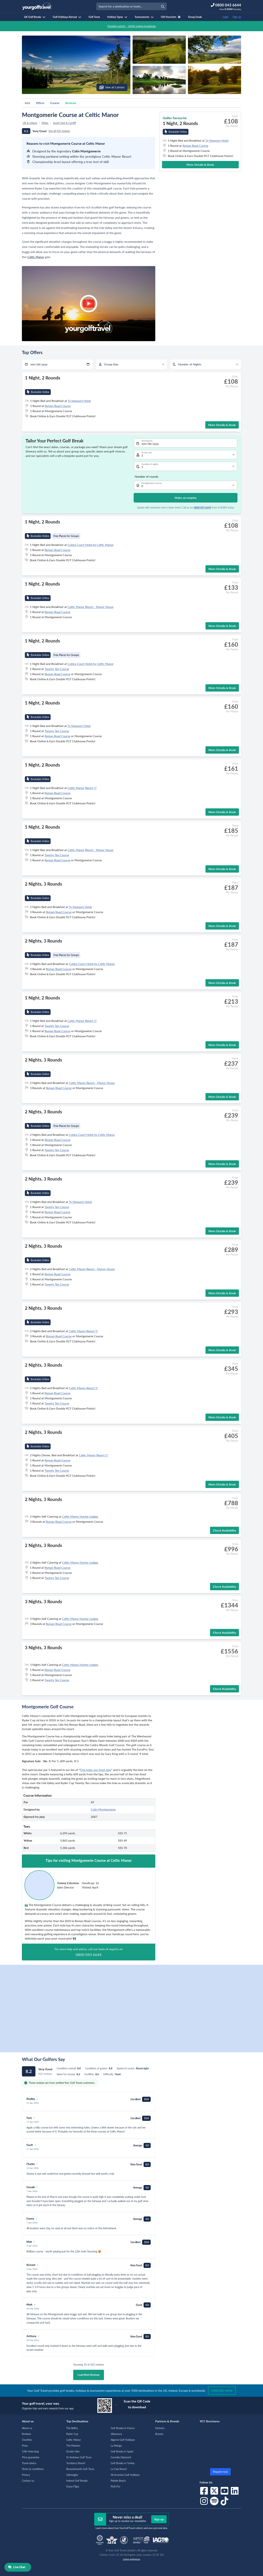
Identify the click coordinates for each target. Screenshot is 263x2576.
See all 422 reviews (59, 131)
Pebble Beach (118, 2480)
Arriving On (147, 440)
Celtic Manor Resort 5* (82, 788)
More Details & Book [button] (200, 164)
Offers (40, 103)
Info (27, 103)
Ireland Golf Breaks (77, 2480)
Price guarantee (30, 2457)
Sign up (237, 16)
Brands (159, 2433)
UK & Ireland (30, 122)
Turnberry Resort (75, 2463)
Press (25, 2445)
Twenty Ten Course (57, 669)
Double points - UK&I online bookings (131, 26)
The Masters (73, 2445)
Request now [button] (220, 2471)
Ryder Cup (72, 2433)
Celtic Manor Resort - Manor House (90, 607)
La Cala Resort (119, 2469)
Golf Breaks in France (123, 2428)
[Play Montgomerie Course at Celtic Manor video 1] (88, 303)
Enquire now (221, 2390)
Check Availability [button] (224, 1530)
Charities (27, 2439)
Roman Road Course (195, 145)
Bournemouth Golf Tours (80, 2469)
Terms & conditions (33, 2469)
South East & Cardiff (64, 122)
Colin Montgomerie (103, 1809)
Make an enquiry (186, 497)
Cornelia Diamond (121, 2457)
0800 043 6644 (202, 507)
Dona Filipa (72, 2486)
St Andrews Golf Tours (79, 2457)
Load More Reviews (89, 2374)
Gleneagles (72, 2474)
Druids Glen (73, 2451)
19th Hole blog (30, 2451)
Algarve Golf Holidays (123, 2439)
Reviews (70, 103)
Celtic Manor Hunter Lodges (80, 1516)
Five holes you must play (95, 1769)
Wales (45, 122)
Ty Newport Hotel (216, 140)
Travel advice (29, 2463)
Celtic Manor (35, 257)
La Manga (116, 2445)
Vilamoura (116, 2433)
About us (27, 2428)
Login (225, 16)
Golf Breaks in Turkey (123, 2463)
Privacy (26, 2474)
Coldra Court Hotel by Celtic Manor (91, 544)
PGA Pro (115, 2486)
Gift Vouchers (171, 16)
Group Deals (195, 16)
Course (55, 103)
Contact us (28, 2480)
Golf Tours (94, 16)
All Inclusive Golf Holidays (125, 2474)
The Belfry (72, 2428)
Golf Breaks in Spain (122, 2451)
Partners (160, 2428)
